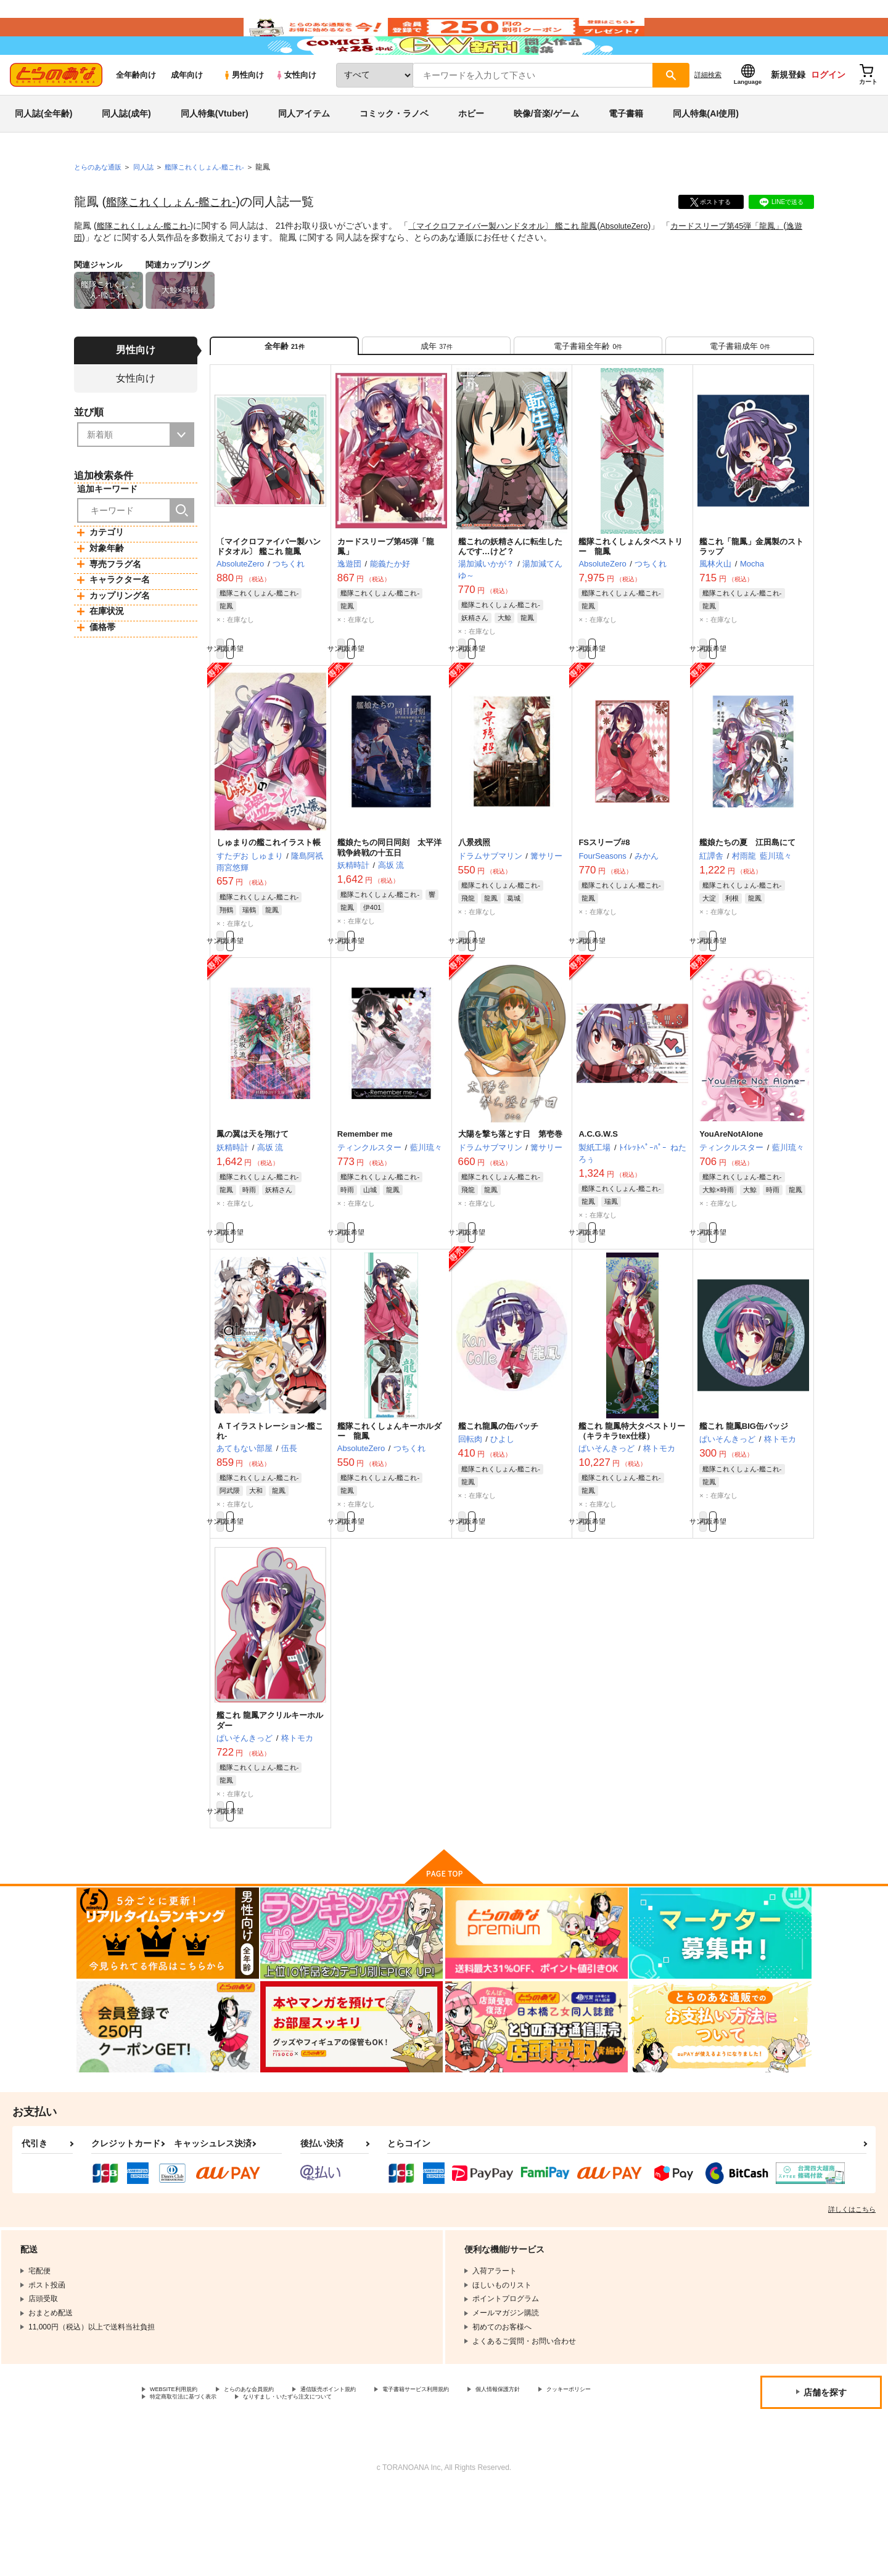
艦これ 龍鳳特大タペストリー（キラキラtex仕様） (631, 1499)
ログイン (828, 112)
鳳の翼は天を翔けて (252, 1195)
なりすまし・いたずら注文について (410, 2482)
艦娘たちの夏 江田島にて (747, 896)
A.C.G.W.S (598, 1195)
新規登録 (788, 112)
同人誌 (149, 204)
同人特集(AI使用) (706, 150)
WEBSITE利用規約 (181, 2472)
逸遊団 (107, 274)
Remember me (365, 1195)
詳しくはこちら (852, 2290)
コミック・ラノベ (394, 150)
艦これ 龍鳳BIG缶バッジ (743, 1494)
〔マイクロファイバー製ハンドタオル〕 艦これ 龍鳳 (517, 263)
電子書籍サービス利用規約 (477, 2472)
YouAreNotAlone (731, 1195)
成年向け (187, 112)
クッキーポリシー (179, 2482)
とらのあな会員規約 (272, 2472)
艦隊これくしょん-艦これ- (178, 238)
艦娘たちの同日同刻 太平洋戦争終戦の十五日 (389, 902)
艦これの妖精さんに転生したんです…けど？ (510, 594)
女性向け (295, 112)
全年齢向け (136, 112)
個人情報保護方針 (577, 2472)
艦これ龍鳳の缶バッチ (498, 1494)
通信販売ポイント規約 (369, 2472)
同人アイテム (304, 150)
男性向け (243, 112)
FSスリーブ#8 (604, 896)
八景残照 (474, 896)
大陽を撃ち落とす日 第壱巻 (510, 1195)
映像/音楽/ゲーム (546, 150)
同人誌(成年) (126, 150)
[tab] (436, 387)
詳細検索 (708, 111)
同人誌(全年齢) (43, 150)
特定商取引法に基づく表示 (280, 2482)
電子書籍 (626, 150)
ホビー (471, 150)
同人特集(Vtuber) (215, 150)
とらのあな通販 (100, 204)
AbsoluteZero (647, 263)
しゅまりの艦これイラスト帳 (268, 896)
